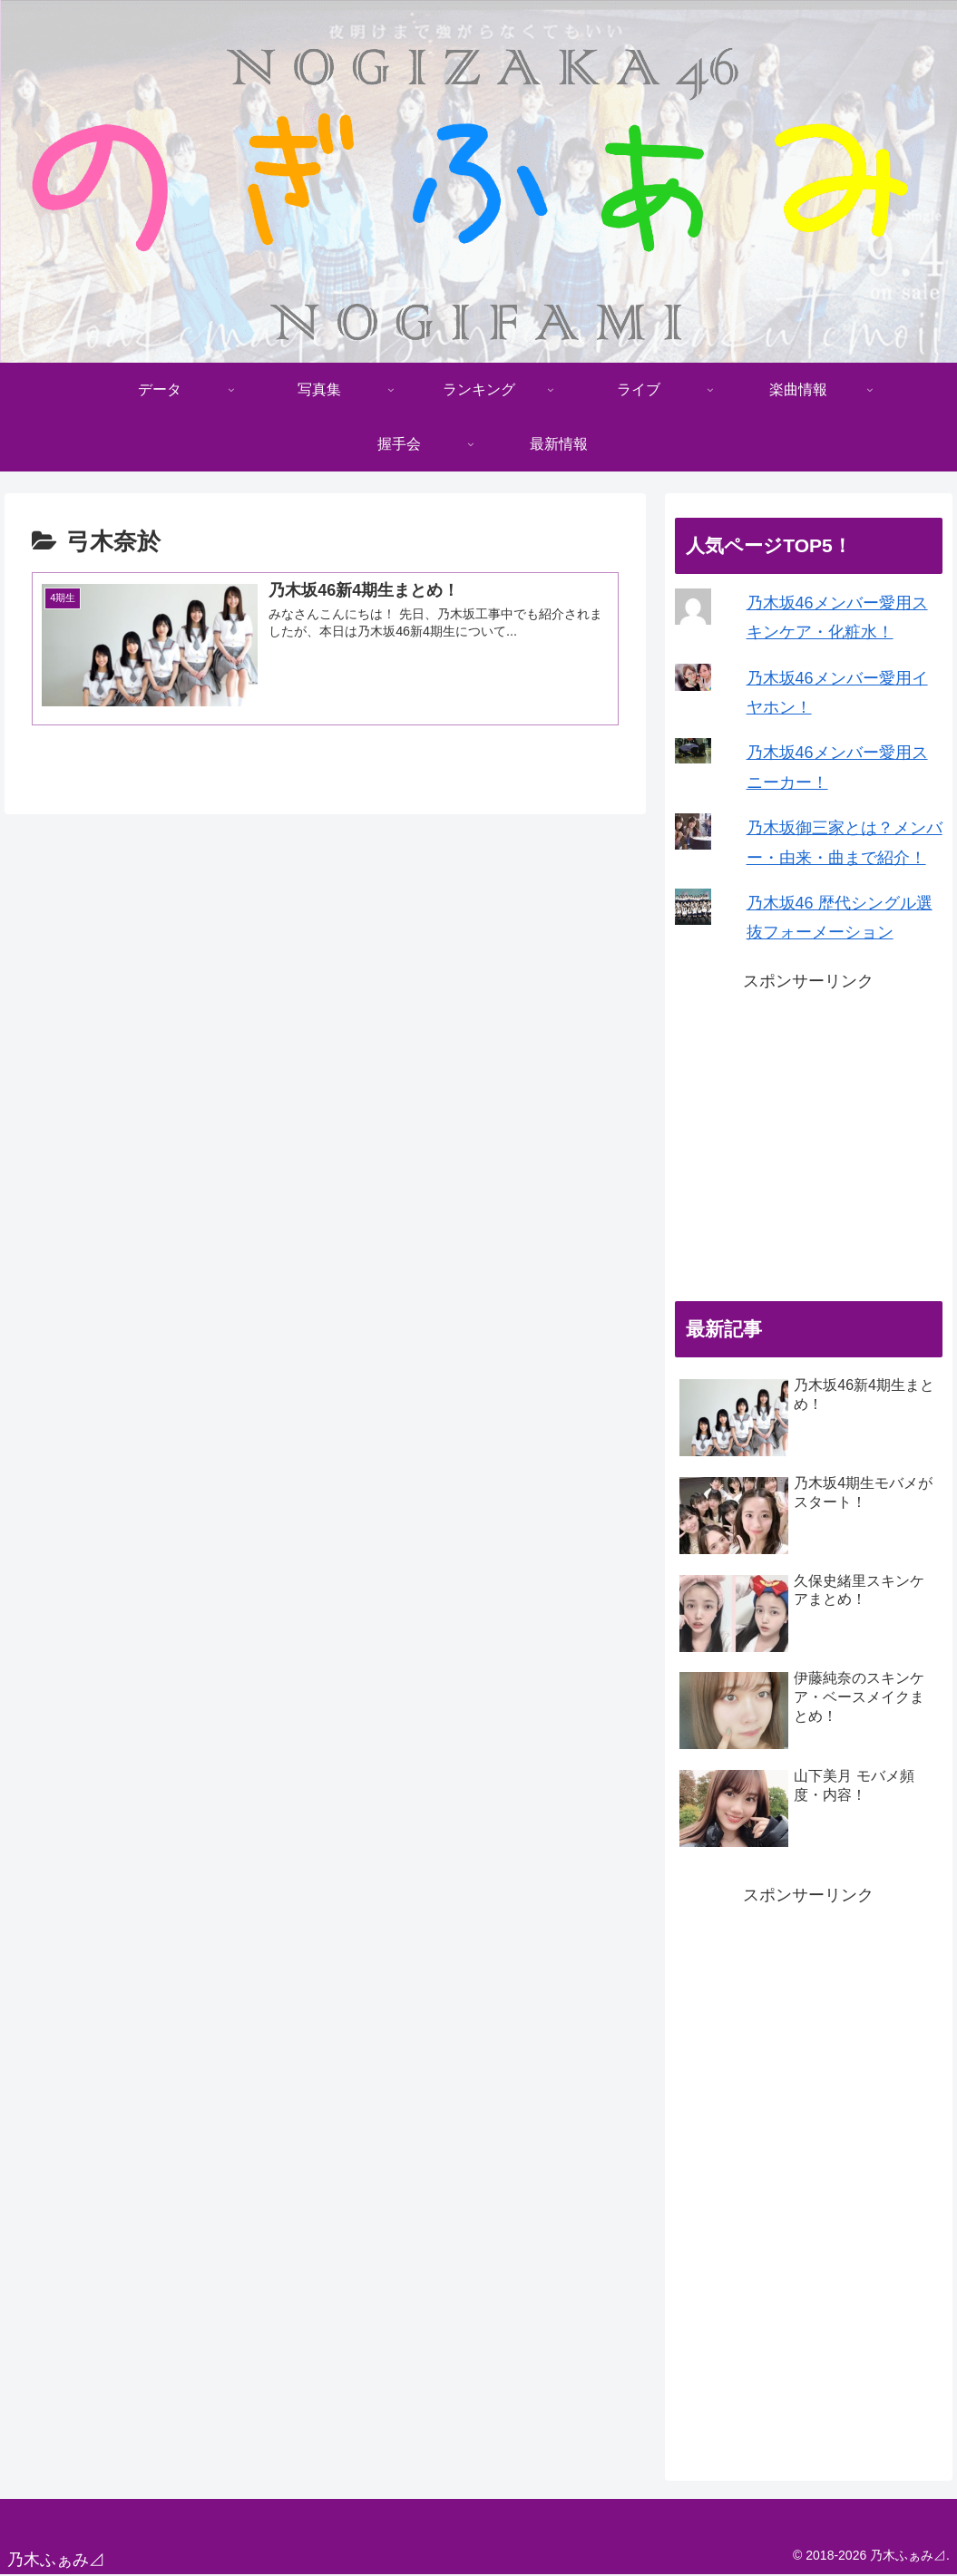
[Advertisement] (808, 1139)
